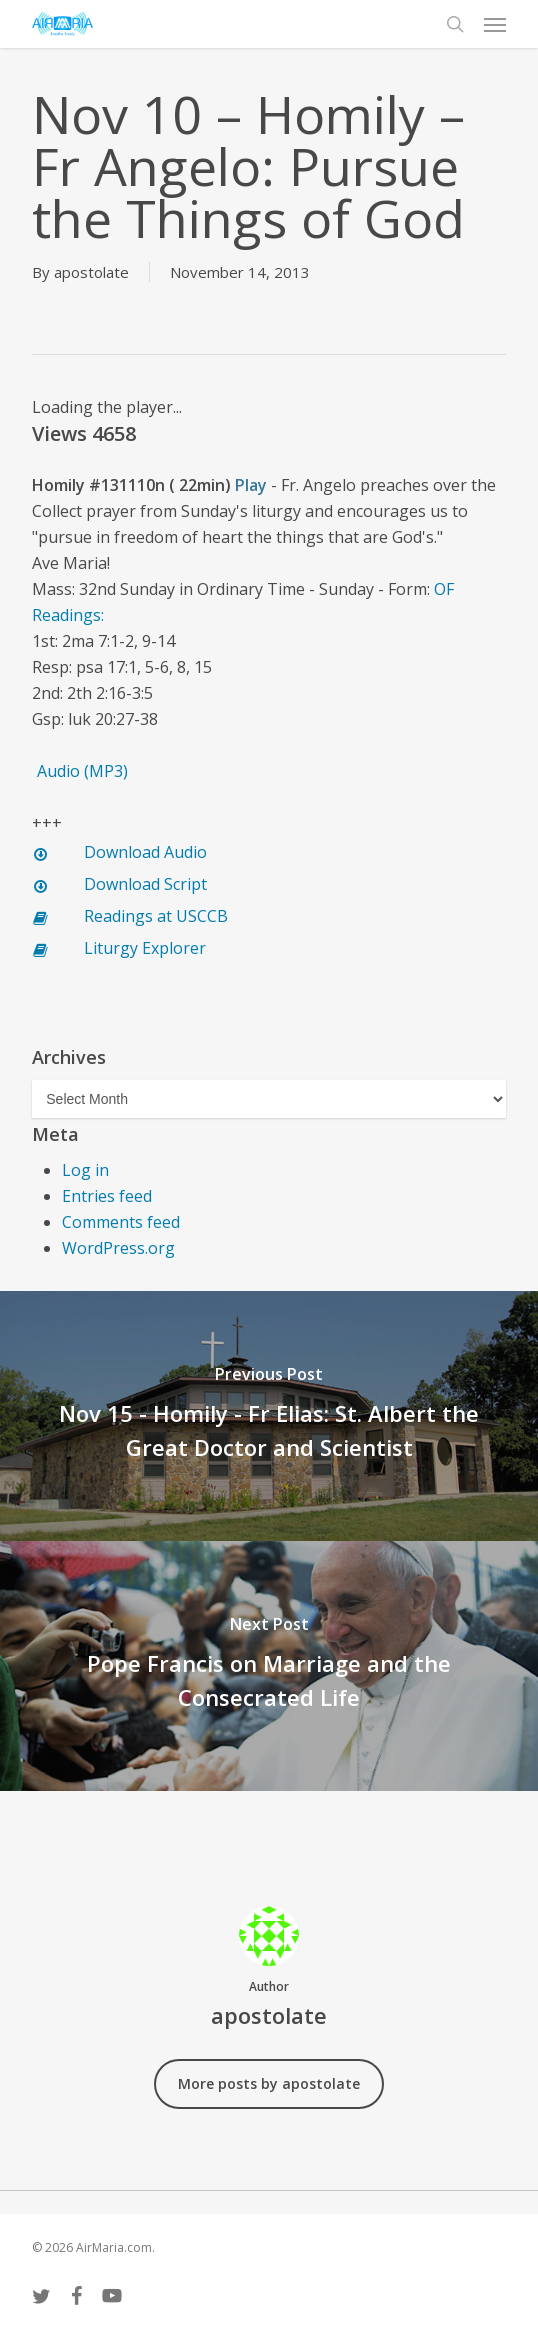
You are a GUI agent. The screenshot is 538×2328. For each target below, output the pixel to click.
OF (444, 589)
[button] (495, 24)
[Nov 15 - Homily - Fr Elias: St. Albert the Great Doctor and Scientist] (269, 1416)
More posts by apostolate (269, 2083)
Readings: (70, 615)
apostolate (91, 272)
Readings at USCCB (156, 916)
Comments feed (121, 1222)
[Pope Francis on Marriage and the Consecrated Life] (269, 1666)
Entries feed (107, 1196)
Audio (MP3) (82, 771)
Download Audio (145, 852)
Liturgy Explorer (145, 948)
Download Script (145, 884)
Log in (85, 1170)
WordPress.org (118, 1248)
